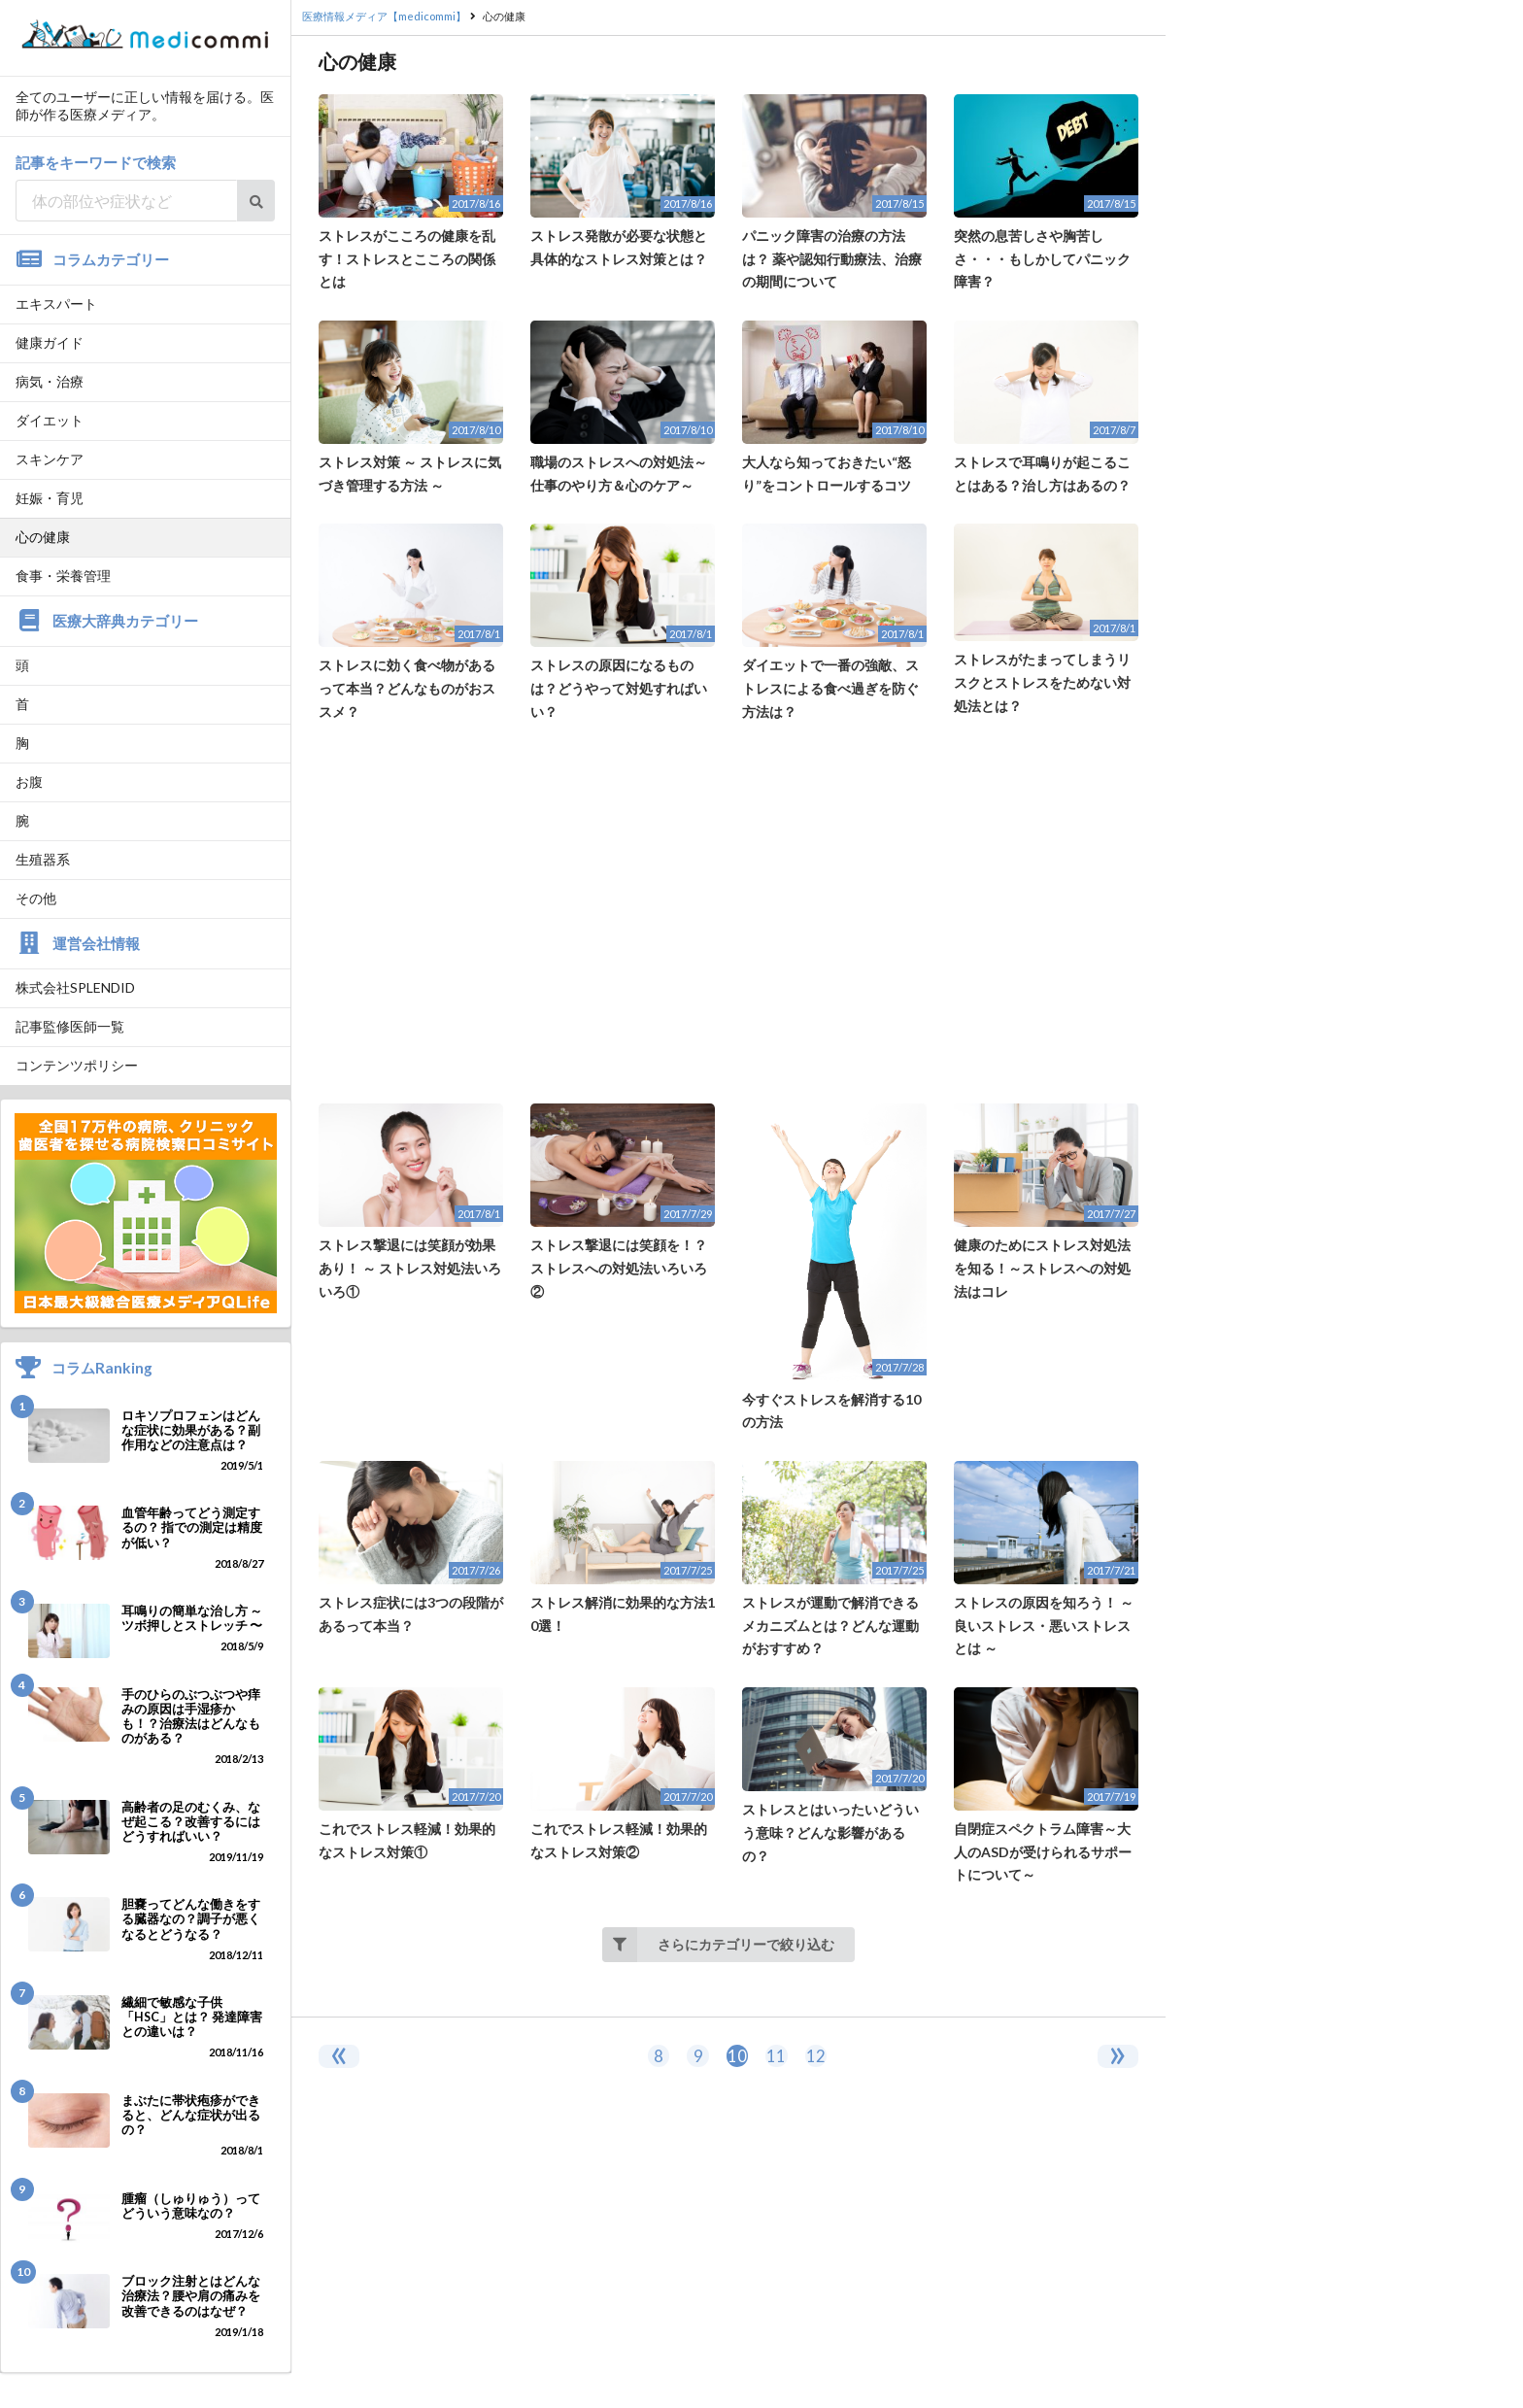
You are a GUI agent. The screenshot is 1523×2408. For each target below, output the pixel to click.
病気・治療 (50, 381)
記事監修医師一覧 (70, 1026)
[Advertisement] (728, 913)
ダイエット (50, 420)
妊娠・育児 (50, 498)
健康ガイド (50, 342)
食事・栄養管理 (63, 575)
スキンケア (50, 459)
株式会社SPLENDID (75, 987)
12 (816, 2056)
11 (776, 2056)
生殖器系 (43, 859)
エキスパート (56, 303)
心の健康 (43, 536)
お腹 (29, 781)
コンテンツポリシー (77, 1065)
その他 (36, 898)
